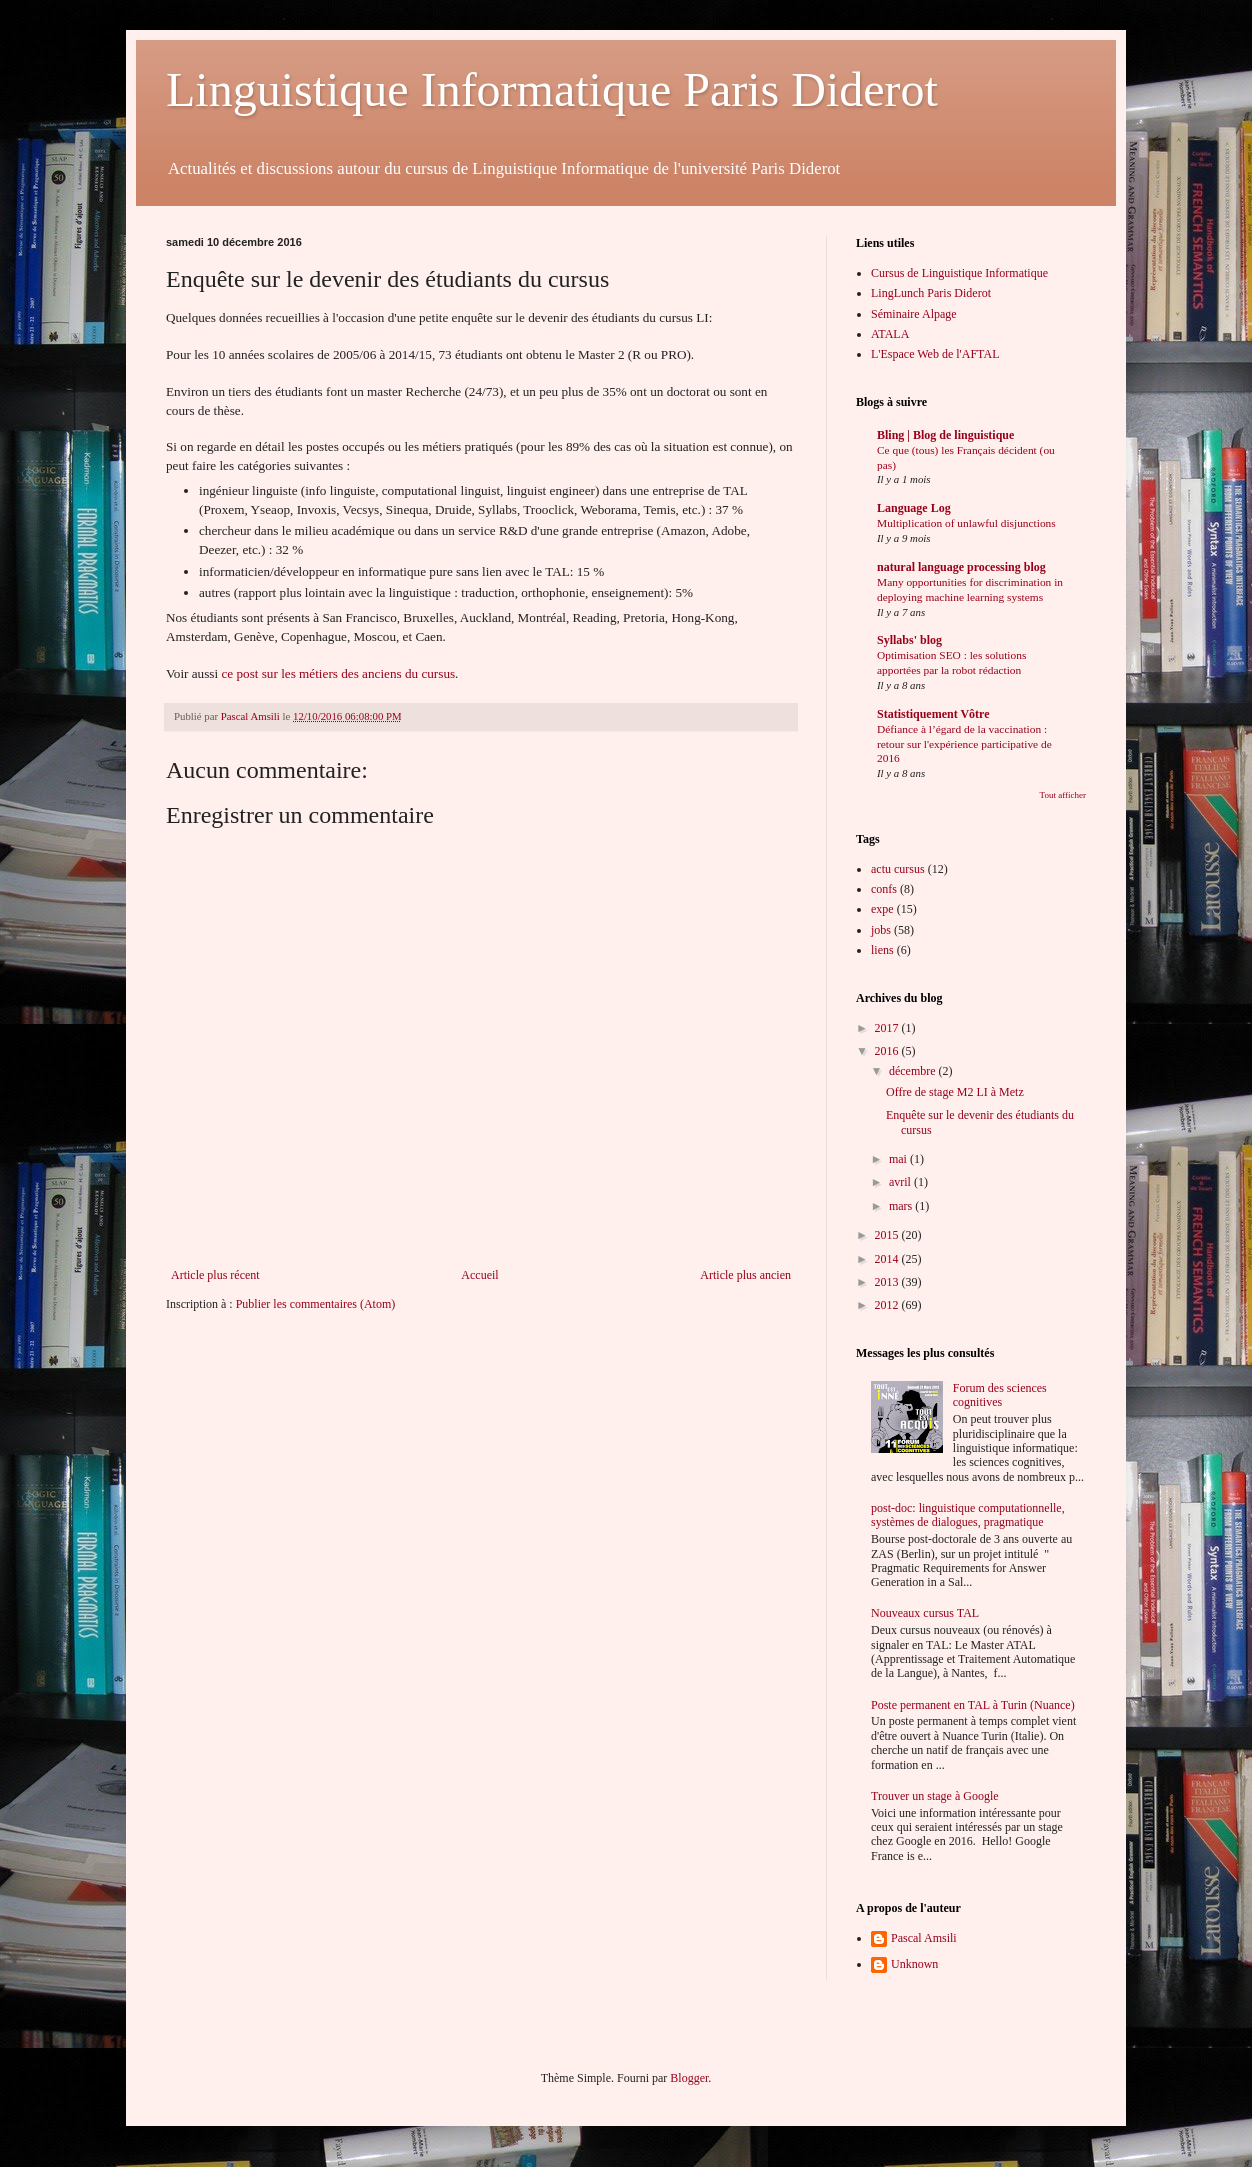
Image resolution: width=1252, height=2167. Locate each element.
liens (882, 950)
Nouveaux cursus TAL (925, 1613)
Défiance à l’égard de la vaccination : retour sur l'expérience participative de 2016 (964, 744)
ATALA (890, 334)
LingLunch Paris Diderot (931, 293)
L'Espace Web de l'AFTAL (935, 354)
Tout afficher (1063, 795)
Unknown (914, 1964)
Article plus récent (215, 1275)
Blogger (689, 2078)
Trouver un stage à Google (935, 1796)
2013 (888, 1282)
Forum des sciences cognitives (1000, 1395)
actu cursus (898, 869)
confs (884, 889)
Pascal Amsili (924, 1938)
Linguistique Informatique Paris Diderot (552, 89)
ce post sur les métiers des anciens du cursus (338, 673)
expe (882, 909)
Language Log (914, 508)
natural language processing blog (961, 567)
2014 (888, 1259)
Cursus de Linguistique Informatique (959, 273)
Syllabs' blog (909, 640)
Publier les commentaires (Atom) (316, 1304)
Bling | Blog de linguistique (945, 435)
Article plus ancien (745, 1275)
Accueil (479, 1275)
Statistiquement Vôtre (933, 714)
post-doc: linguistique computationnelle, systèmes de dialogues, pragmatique (968, 1515)
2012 (888, 1305)
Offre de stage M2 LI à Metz (955, 1092)
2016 (888, 1051)
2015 (888, 1235)
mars (902, 1206)
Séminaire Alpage (914, 314)
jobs (881, 930)
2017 (888, 1028)
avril (901, 1182)
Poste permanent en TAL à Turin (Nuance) (973, 1705)
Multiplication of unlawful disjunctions (966, 523)
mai (899, 1159)
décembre (914, 1071)
